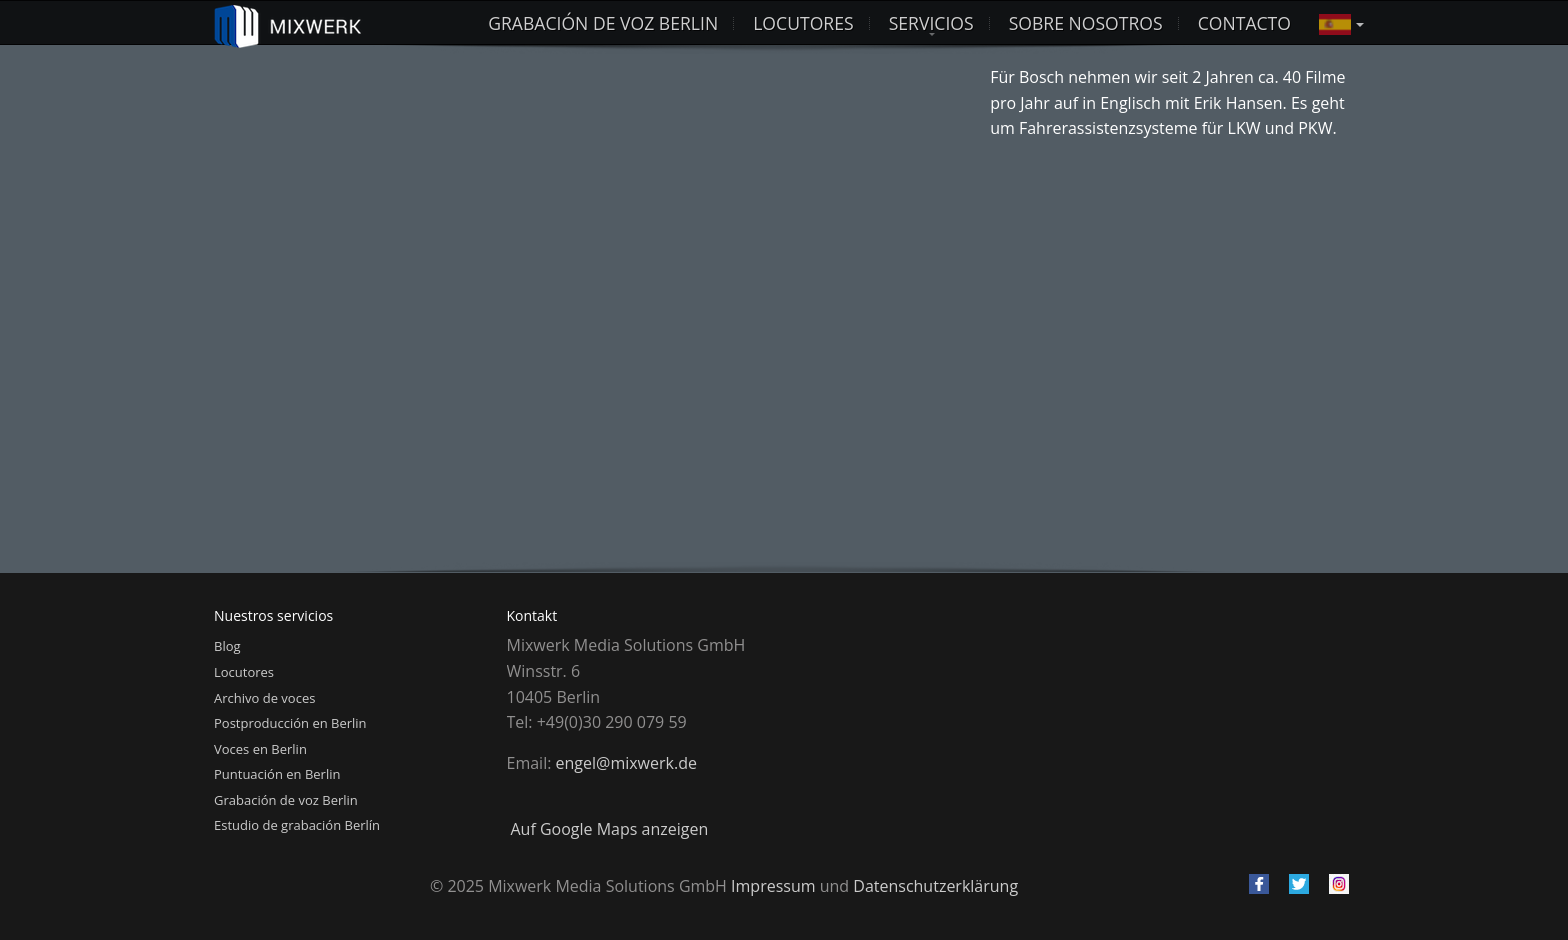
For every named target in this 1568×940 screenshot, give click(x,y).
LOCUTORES (803, 23)
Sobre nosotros (1086, 23)
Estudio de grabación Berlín (297, 825)
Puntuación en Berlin (277, 774)
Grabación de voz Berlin (603, 23)
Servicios (931, 23)
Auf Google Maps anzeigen (610, 829)
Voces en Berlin (260, 749)
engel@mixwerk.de (626, 763)
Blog (227, 646)
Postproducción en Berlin (290, 723)
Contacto (1244, 23)
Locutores (244, 672)
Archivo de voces (264, 698)
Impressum (773, 886)
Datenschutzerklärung (935, 886)
